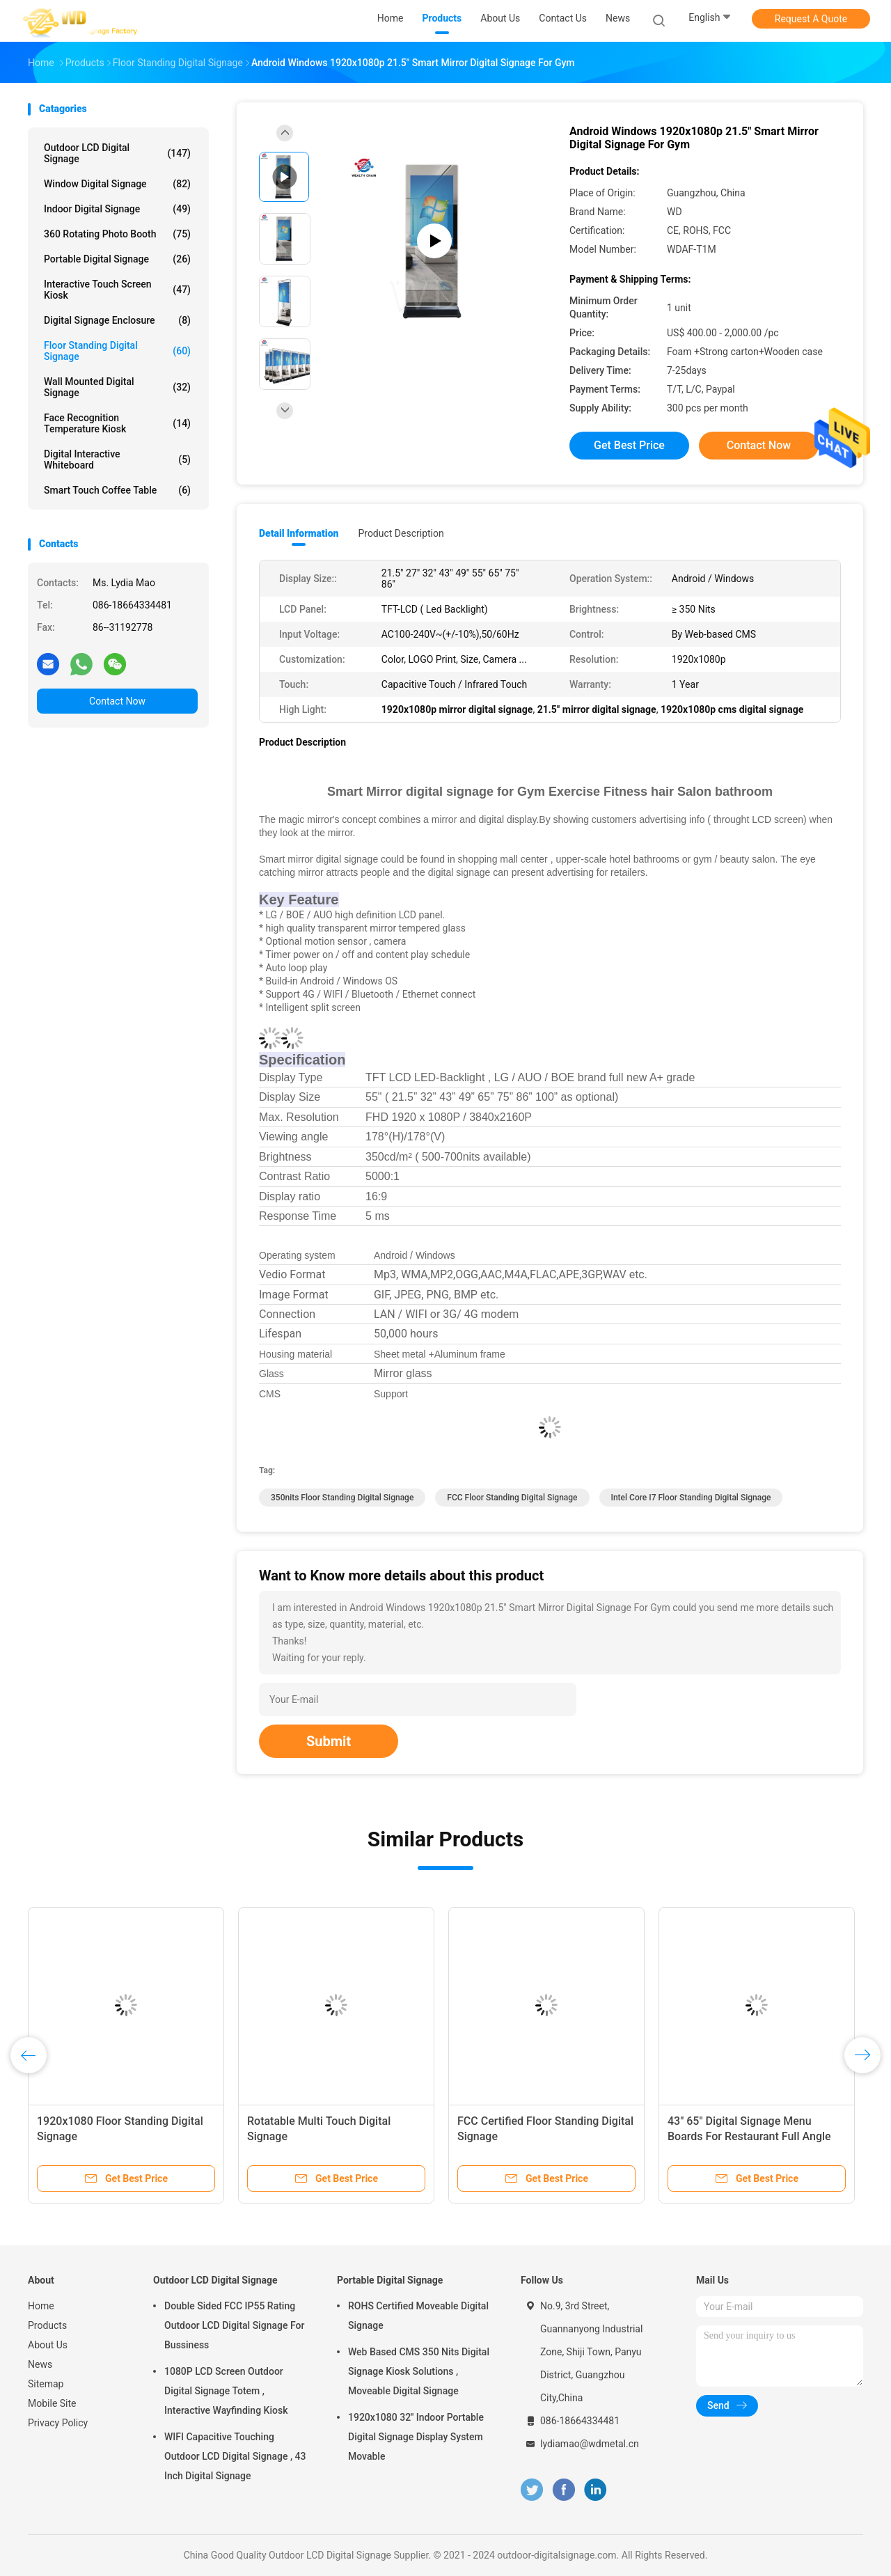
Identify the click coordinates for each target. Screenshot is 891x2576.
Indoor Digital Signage (117, 209)
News (40, 2364)
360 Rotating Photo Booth (117, 234)
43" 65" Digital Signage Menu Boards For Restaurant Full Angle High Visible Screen (749, 2136)
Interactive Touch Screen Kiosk (117, 289)
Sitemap (45, 2383)
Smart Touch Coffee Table (117, 490)
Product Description (400, 533)
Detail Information (298, 533)
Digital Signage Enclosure (117, 320)
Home (41, 2305)
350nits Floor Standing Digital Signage (342, 1497)
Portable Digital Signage (117, 259)
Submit (328, 1741)
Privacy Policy (58, 2422)
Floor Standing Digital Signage (117, 351)
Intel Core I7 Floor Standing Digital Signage (691, 1497)
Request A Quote (811, 18)
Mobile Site (52, 2403)
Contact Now (117, 701)
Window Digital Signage (117, 184)
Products (47, 2325)
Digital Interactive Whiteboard (117, 459)
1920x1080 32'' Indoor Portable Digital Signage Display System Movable (416, 2437)
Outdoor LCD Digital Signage (117, 153)
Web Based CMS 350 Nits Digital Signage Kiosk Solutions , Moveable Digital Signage (418, 2371)
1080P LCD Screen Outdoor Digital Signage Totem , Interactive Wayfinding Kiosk (225, 2391)
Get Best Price (629, 445)
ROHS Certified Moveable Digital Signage (418, 2315)
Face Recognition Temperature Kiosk (117, 423)
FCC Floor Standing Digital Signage (512, 1497)
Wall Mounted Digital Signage (117, 387)
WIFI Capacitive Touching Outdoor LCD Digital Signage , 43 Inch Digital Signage (235, 2456)
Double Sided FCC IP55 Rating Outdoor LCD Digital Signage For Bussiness (234, 2325)
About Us (48, 2344)
